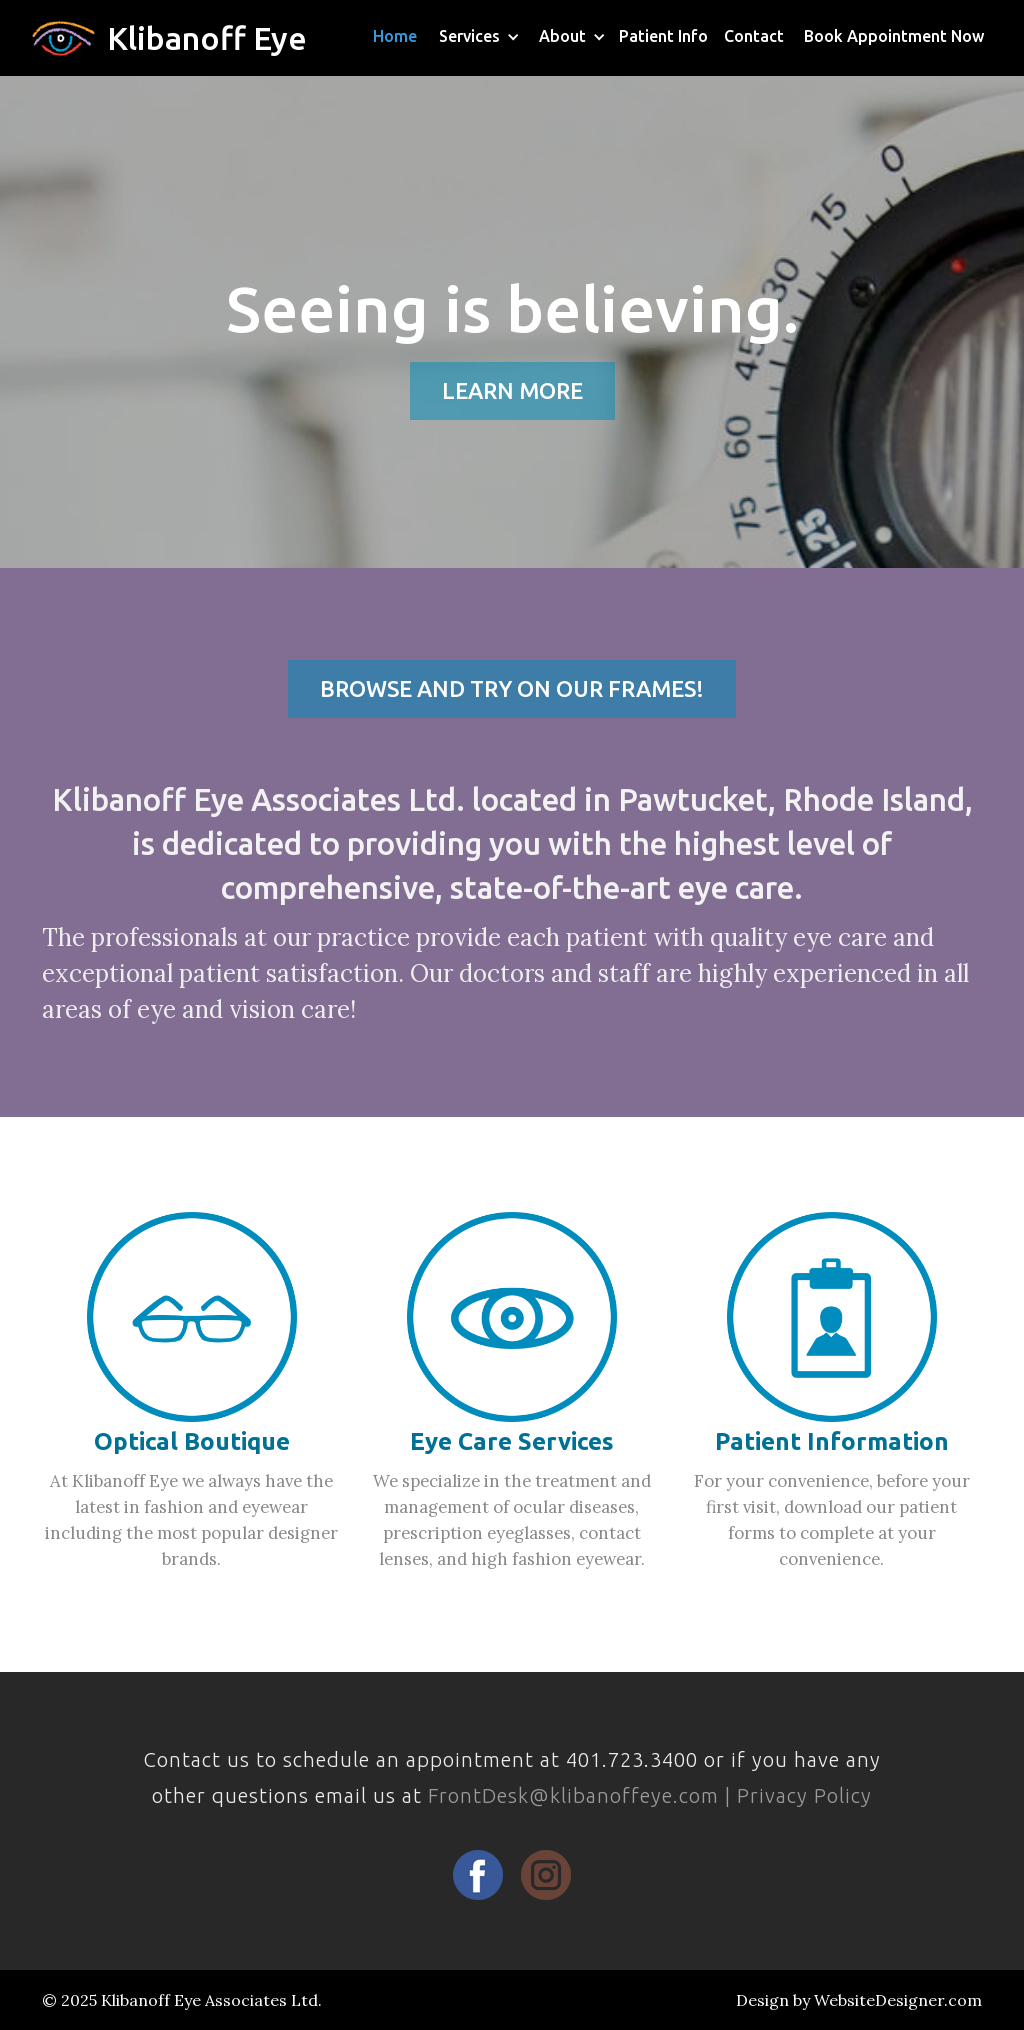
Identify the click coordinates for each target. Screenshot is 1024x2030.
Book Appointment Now (894, 36)
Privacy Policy (804, 1795)
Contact (754, 36)
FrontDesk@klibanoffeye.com (573, 1795)
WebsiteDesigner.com (898, 2000)
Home (395, 36)
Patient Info (663, 36)
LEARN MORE (512, 390)
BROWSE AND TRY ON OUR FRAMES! (512, 688)
